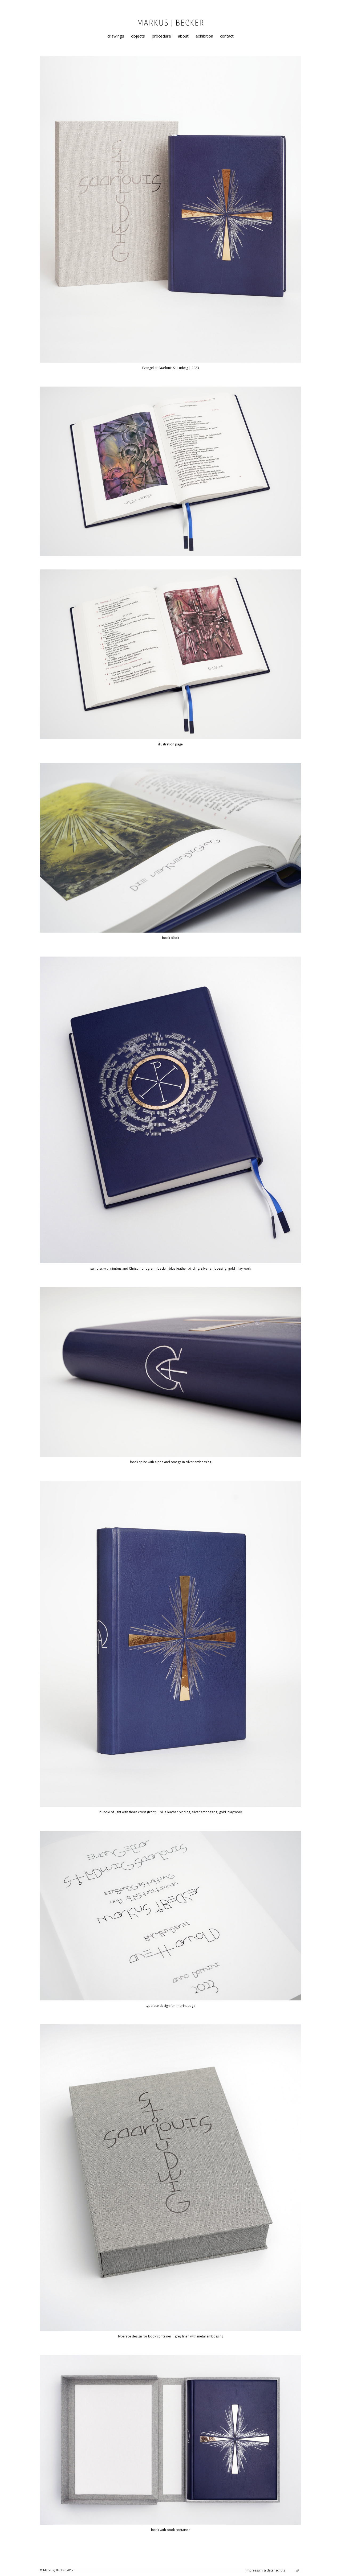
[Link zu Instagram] (297, 2570)
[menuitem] (116, 36)
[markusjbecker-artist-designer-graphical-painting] (170, 28)
